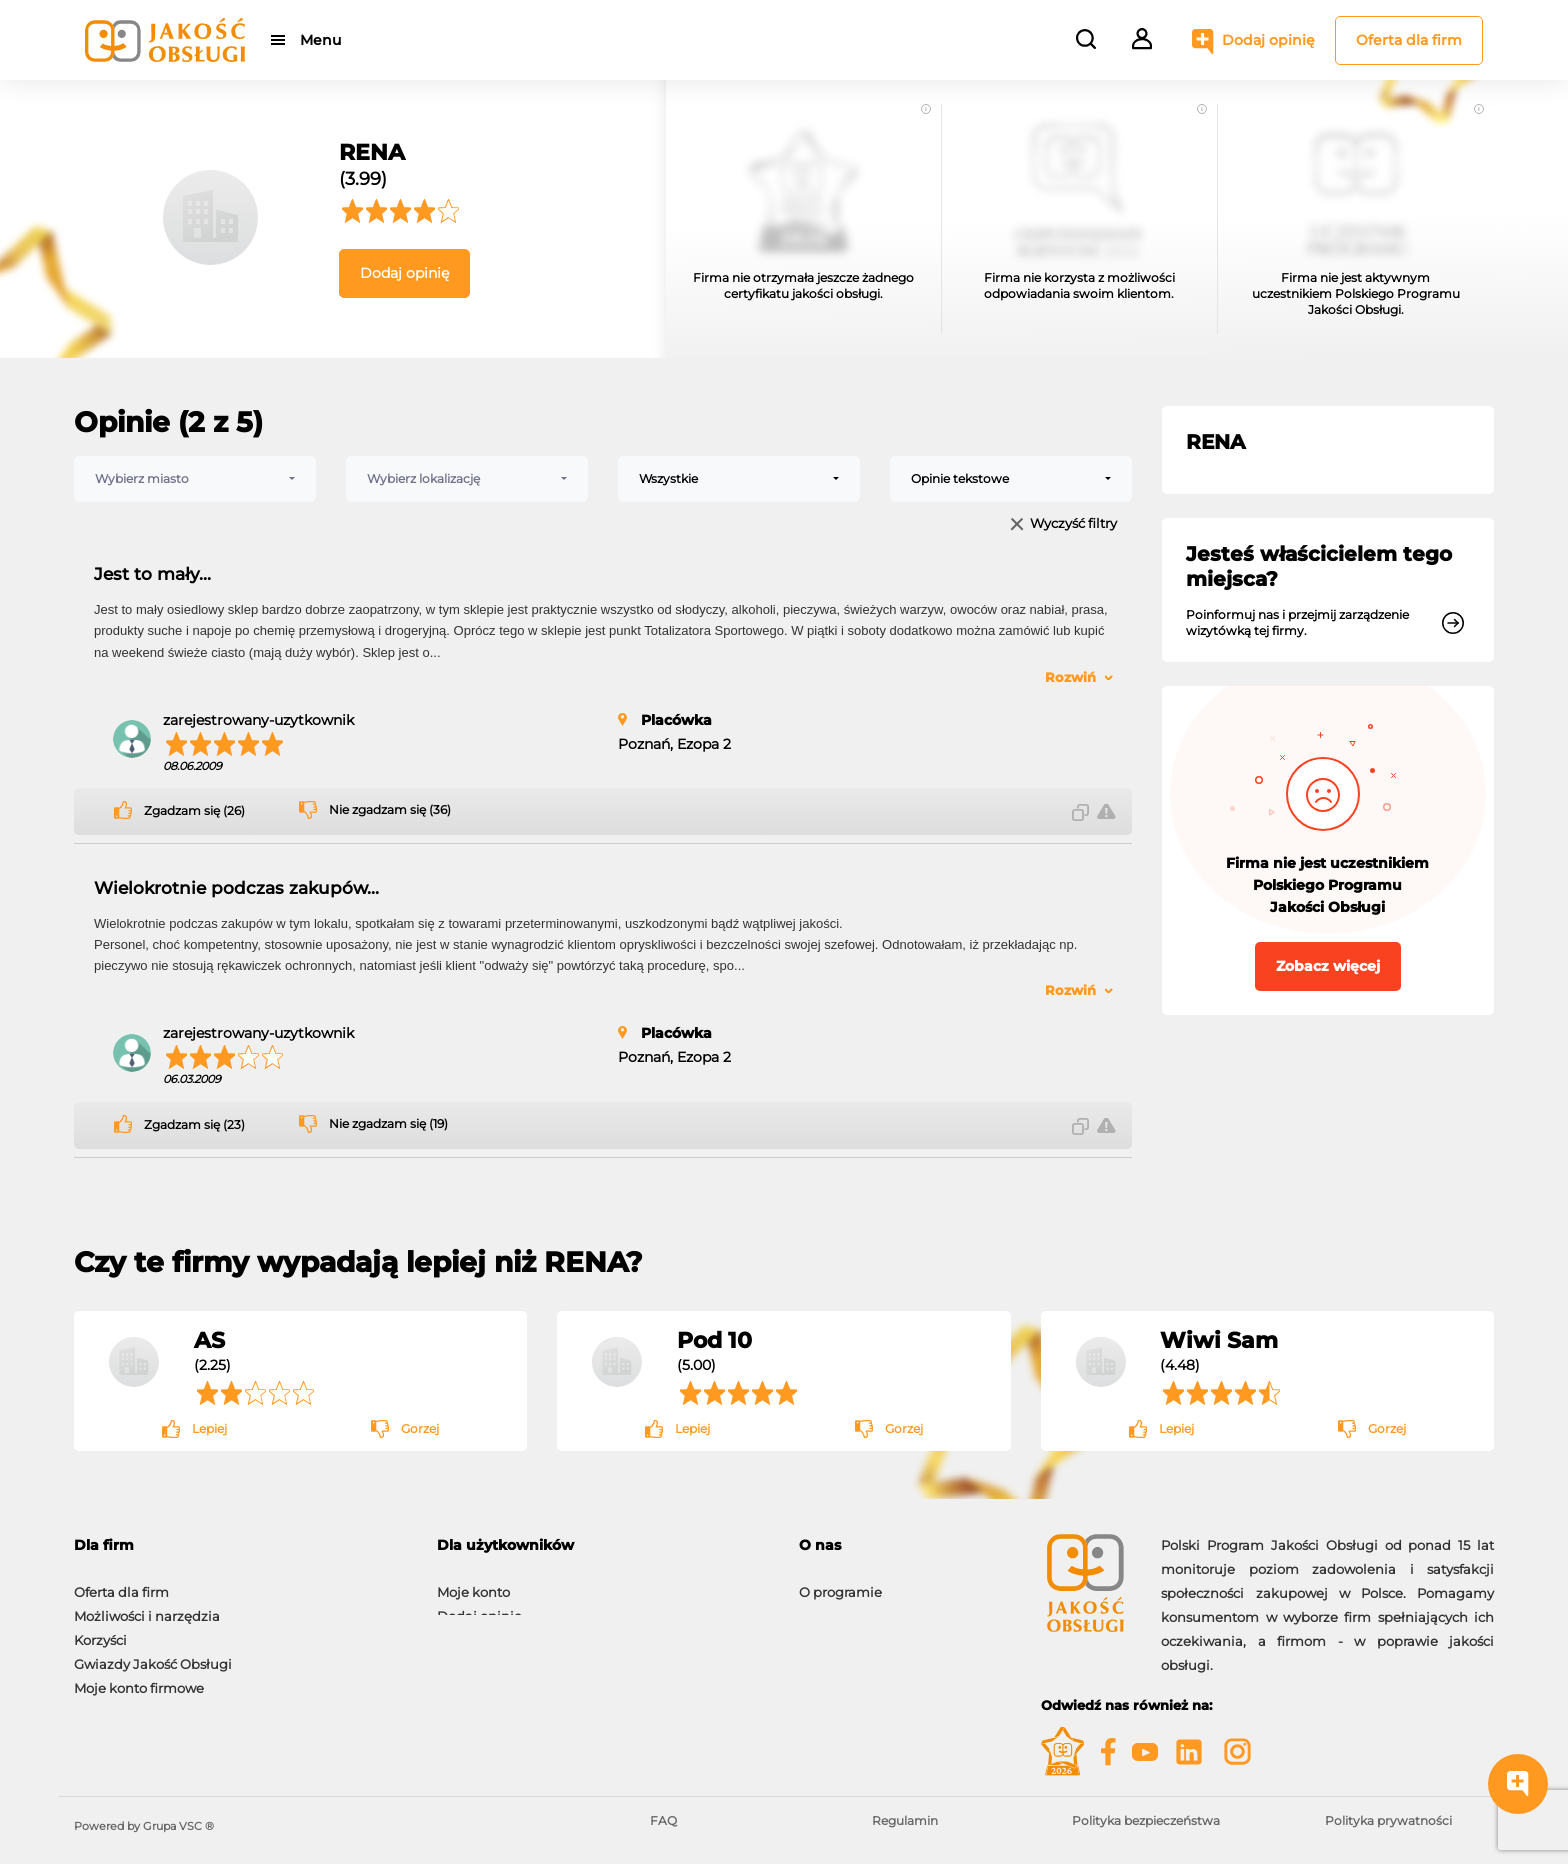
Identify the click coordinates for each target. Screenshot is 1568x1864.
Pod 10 (714, 1340)
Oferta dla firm (1409, 40)
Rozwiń (1070, 677)
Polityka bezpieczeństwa (1146, 1820)
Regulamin (905, 1820)
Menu (321, 40)
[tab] (240, 1545)
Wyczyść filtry (1073, 524)
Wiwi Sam (1219, 1340)
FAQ (663, 1820)
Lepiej (209, 1428)
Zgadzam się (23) (194, 1125)
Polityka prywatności (1388, 1820)
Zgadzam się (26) (194, 811)
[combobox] (195, 479)
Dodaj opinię (1268, 40)
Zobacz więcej (1328, 966)
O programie (840, 1582)
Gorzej (420, 1428)
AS (209, 1340)
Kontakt (825, 1606)
